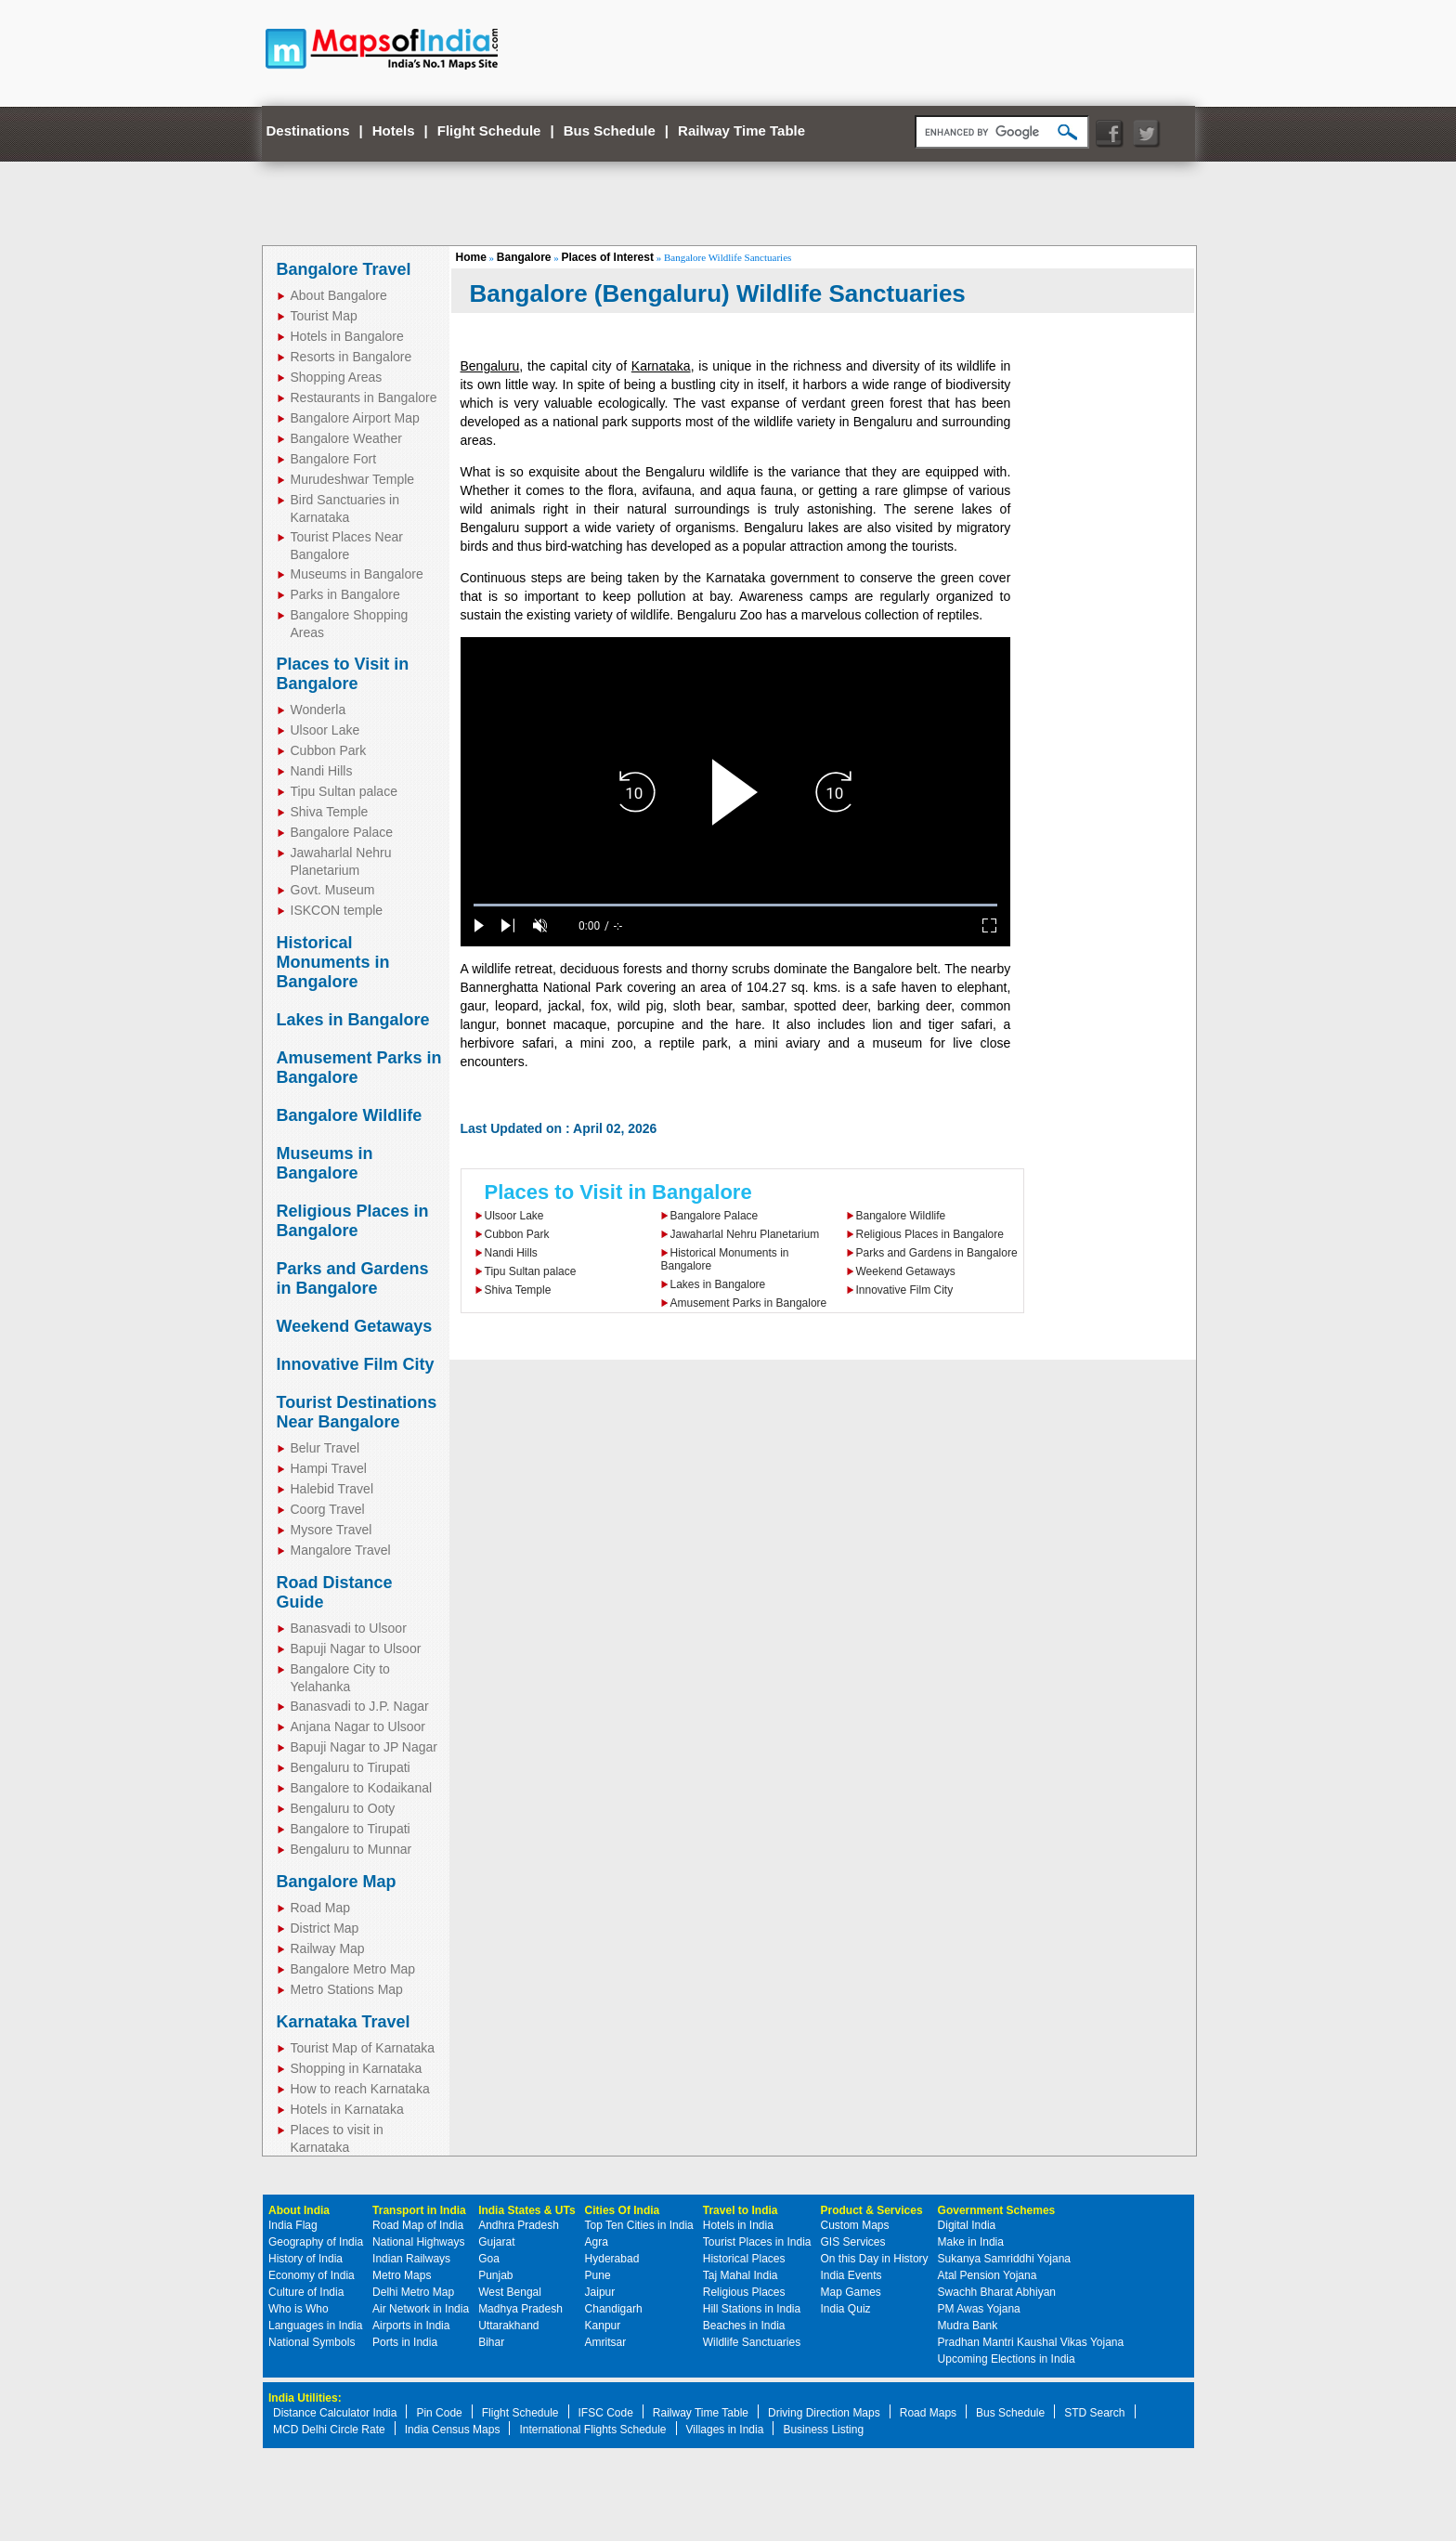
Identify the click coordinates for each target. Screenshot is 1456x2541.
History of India (305, 2258)
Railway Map (328, 1948)
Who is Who (298, 2308)
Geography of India (315, 2241)
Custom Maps (855, 2225)
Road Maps (928, 2412)
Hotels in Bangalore (347, 336)
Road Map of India (417, 2225)
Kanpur (603, 2325)
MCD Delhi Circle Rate (329, 2429)
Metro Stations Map (347, 1989)
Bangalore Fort (334, 458)
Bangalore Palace (342, 832)
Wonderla (318, 709)
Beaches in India (744, 2325)
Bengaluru (490, 365)
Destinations (308, 130)
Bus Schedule (610, 130)
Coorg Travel (328, 1509)
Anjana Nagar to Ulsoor (358, 1726)
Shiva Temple (330, 811)
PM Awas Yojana (979, 2308)
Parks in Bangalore (345, 594)
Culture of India (306, 2292)
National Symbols (311, 2342)
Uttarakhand (508, 2325)
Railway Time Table (741, 130)
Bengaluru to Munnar (351, 1849)
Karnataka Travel (343, 2022)
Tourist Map (324, 315)
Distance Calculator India (334, 2412)
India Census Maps (452, 2429)
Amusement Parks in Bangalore (748, 1303)
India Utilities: (305, 2397)
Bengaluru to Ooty (343, 1808)
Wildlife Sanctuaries (751, 2342)
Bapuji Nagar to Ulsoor (356, 1648)
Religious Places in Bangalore (353, 1221)
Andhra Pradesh (518, 2225)
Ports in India (404, 2342)
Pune (598, 2275)
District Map (325, 1928)
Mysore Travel (331, 1529)
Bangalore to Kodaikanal (362, 1787)
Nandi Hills (322, 770)
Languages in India (315, 2325)
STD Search (1094, 2412)
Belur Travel (325, 1447)
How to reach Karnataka (360, 2088)
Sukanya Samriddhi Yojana (1004, 2258)
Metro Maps (401, 2275)
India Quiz (846, 2308)
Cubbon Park (329, 750)
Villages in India (725, 2429)
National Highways (418, 2241)
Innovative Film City (356, 1364)
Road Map (321, 1907)
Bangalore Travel (344, 269)
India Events (851, 2275)
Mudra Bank (968, 2325)
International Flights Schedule (592, 2429)
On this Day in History (875, 2258)
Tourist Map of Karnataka (363, 2047)
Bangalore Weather (346, 438)
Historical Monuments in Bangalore (333, 962)
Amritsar (606, 2342)
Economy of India (311, 2275)
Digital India (967, 2225)
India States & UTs (526, 2210)
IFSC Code (605, 2412)
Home (471, 257)
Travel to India (740, 2210)
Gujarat (496, 2241)
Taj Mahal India (740, 2275)
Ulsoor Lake (325, 730)
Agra (596, 2241)
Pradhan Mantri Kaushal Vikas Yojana (1031, 2342)
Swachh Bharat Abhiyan (997, 2292)
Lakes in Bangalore (353, 1019)
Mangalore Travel (341, 1550)
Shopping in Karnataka (356, 2068)
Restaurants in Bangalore (364, 397)
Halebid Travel (332, 1488)
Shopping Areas (337, 377)
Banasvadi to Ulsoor (349, 1628)
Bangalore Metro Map (353, 1968)
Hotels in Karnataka (347, 2109)
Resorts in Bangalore (351, 356)
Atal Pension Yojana (987, 2275)
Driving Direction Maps (824, 2412)
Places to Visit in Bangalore (343, 674)
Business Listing (823, 2429)
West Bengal (509, 2292)
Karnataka (661, 365)
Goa (489, 2258)
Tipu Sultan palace (344, 791)
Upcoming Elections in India (1006, 2358)
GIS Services (853, 2241)
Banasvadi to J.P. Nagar (360, 1706)
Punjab (495, 2275)
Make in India (971, 2241)
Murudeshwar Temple (353, 479)
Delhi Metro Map (413, 2292)
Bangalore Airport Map (355, 417)
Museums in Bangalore (357, 574)
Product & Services (872, 2210)
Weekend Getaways (355, 1326)
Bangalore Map (336, 1881)
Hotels (393, 130)
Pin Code (439, 2412)
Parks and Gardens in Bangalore (353, 1278)
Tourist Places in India (757, 2241)
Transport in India (419, 2210)
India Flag (293, 2225)
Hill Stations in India (751, 2308)
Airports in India (410, 2325)
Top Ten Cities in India (639, 2225)
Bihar (491, 2342)
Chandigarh (614, 2308)
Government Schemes (997, 2210)
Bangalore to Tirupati (350, 1828)
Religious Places (744, 2292)
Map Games (851, 2292)
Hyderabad (612, 2258)
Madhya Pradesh (520, 2308)
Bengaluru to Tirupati (350, 1767)
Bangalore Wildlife (349, 1115)
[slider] (736, 905)
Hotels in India (738, 2225)
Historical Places (744, 2258)
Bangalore (524, 257)
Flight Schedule (489, 130)
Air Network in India (420, 2308)
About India (299, 2210)
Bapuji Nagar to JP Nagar (364, 1747)
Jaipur (600, 2292)
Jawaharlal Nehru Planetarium (745, 1234)
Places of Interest (608, 257)
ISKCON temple (337, 910)
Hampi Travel (329, 1468)
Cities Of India (622, 2210)
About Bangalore (339, 295)
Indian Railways (411, 2258)
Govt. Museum (333, 889)
